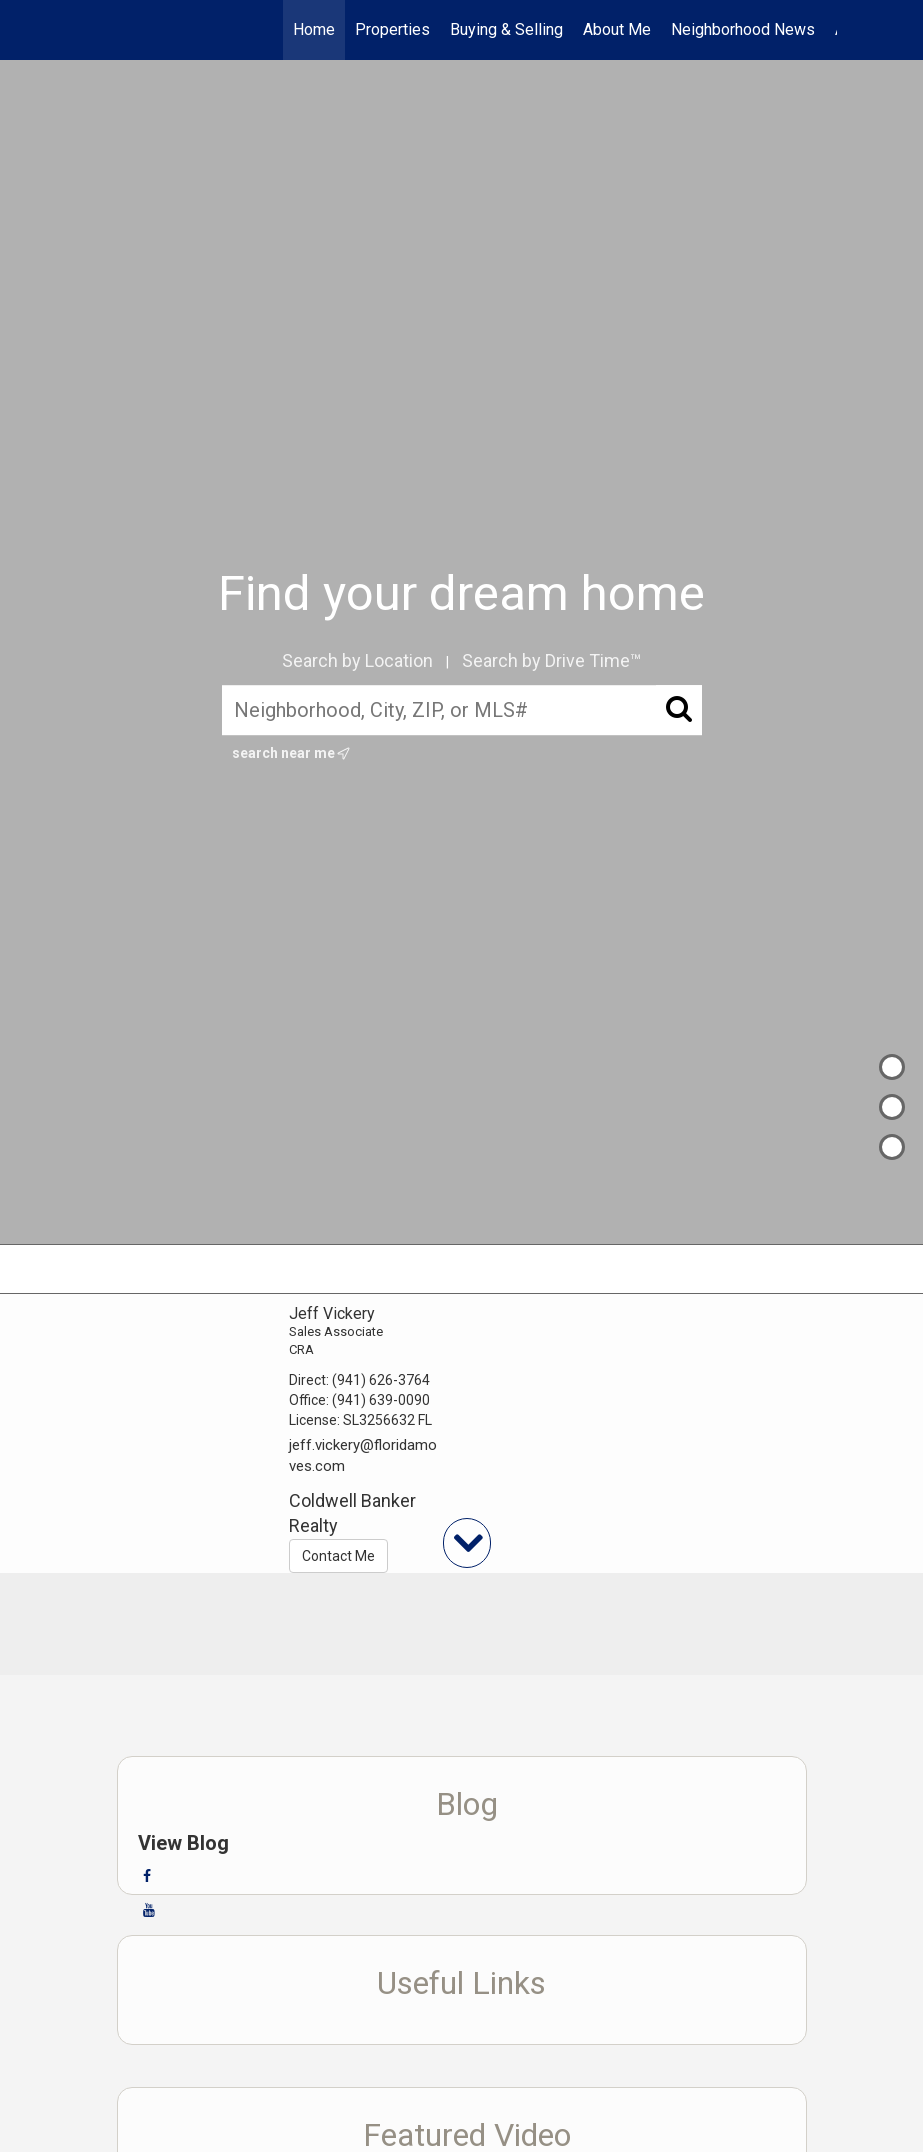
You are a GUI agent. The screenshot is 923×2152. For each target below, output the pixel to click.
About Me (617, 29)
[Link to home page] (97, 30)
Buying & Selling (506, 29)
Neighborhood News (743, 29)
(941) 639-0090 (381, 1400)
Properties (392, 29)
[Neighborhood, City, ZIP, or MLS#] (462, 711)
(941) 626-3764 (381, 1380)
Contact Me (338, 1556)
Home (314, 29)
